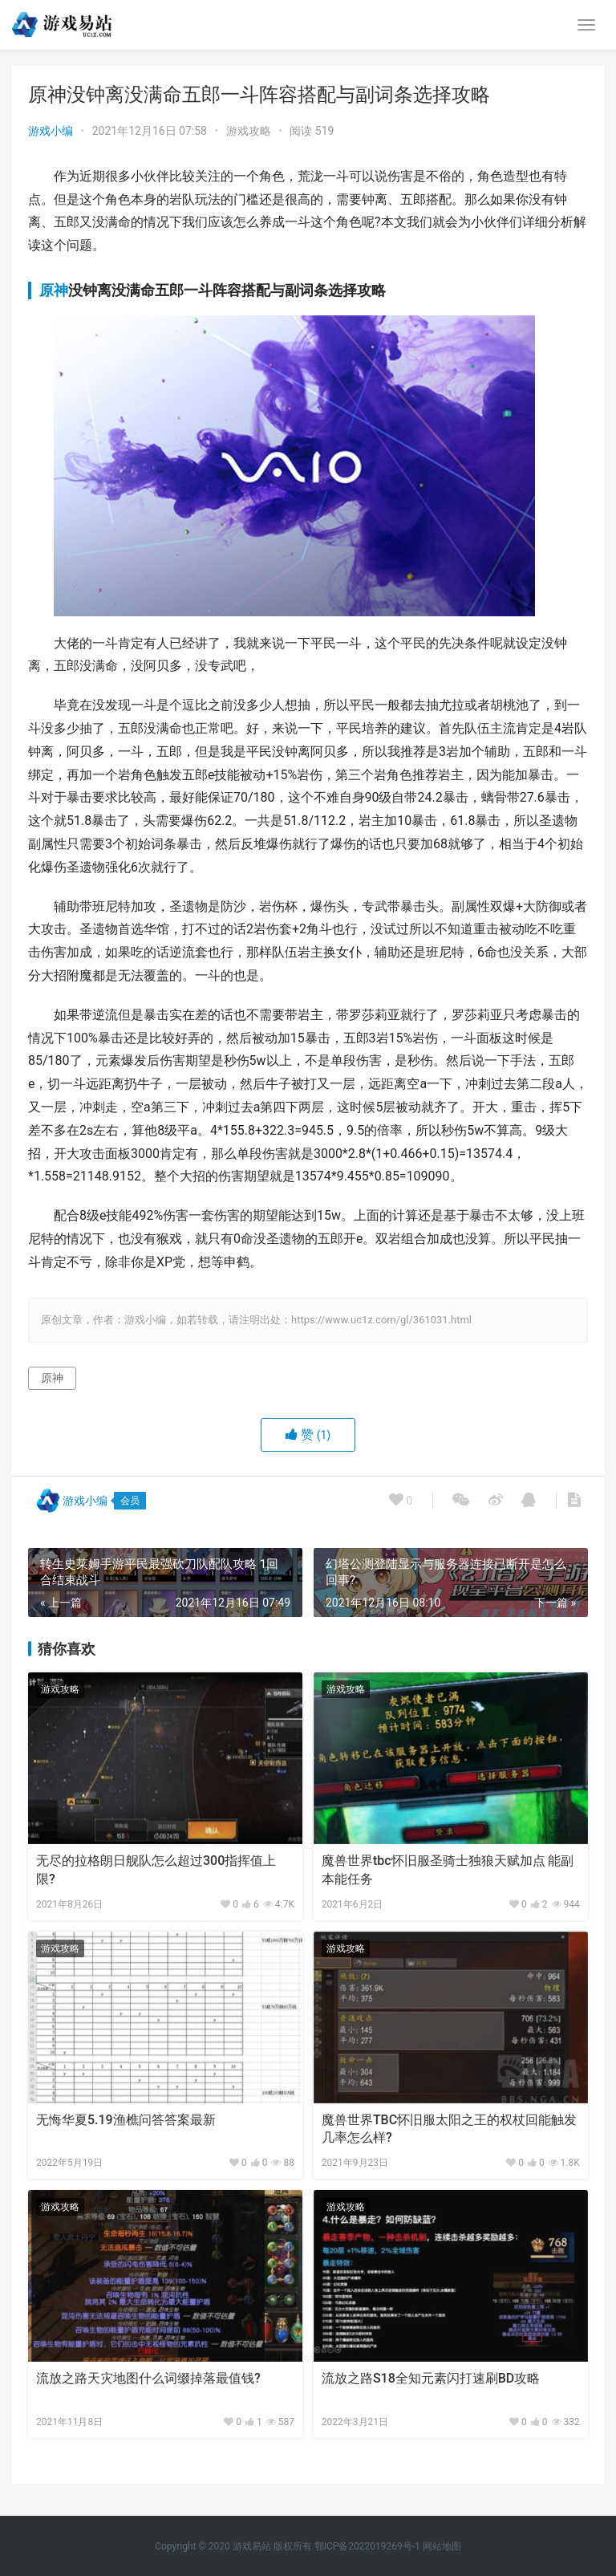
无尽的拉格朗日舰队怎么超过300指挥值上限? (156, 1869)
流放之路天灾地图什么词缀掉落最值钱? (148, 2378)
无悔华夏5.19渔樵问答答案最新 (126, 2119)
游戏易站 (252, 2546)
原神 (53, 290)
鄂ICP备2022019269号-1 (366, 2546)
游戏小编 (50, 130)
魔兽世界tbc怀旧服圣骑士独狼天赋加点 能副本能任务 (448, 1869)
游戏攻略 (248, 130)
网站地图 (442, 2546)
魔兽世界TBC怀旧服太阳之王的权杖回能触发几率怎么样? (449, 2128)
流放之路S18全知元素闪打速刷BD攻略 (431, 2378)
